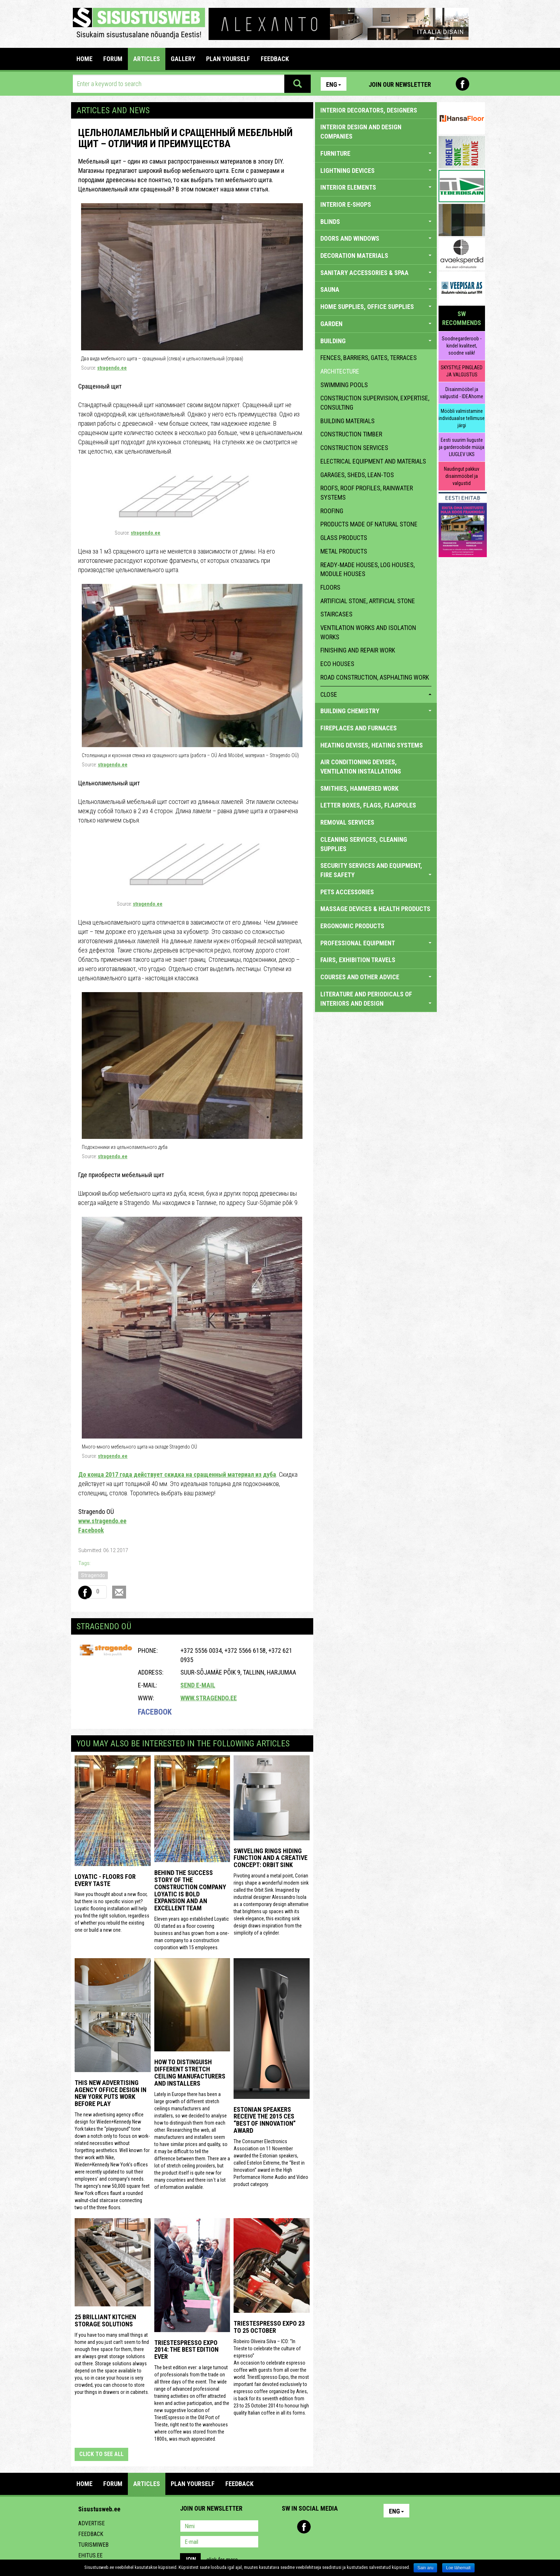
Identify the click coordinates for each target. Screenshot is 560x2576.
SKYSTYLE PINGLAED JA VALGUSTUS (461, 371)
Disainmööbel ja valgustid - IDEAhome (461, 392)
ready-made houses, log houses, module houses (367, 569)
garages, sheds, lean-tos (357, 475)
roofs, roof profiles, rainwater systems (366, 492)
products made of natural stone (369, 524)
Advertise (91, 2523)
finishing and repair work (357, 650)
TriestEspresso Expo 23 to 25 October (269, 2327)
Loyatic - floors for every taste (105, 1880)
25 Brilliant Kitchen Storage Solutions (105, 2320)
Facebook (462, 84)
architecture (339, 371)
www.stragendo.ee (102, 1521)
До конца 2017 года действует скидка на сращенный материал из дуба (177, 1474)
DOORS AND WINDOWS (375, 238)
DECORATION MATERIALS (375, 255)
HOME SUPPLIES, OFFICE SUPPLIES (375, 306)
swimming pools (344, 385)
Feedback (90, 2534)
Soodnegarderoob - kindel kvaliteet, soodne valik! (461, 346)
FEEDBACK (275, 58)
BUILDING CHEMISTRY (375, 711)
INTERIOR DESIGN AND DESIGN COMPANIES (360, 131)
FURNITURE (375, 153)
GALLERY (183, 58)
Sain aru (426, 2567)
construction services (354, 447)
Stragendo (93, 1575)
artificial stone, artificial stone (367, 601)
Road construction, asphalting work (374, 677)
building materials (347, 421)
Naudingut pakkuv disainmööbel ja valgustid (461, 476)
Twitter (334, 2527)
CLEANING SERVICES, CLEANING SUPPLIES (363, 844)
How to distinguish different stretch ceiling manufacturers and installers (189, 2072)
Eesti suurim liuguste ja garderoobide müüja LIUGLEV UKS (461, 447)
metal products (343, 551)
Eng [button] (333, 84)
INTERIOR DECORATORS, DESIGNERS (368, 110)
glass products (343, 537)
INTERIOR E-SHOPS (345, 204)
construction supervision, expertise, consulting (374, 402)
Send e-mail (197, 1685)
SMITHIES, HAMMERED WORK (359, 788)
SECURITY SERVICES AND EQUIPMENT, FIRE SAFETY (375, 870)
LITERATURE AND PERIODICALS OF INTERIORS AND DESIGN (375, 998)
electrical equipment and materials (373, 461)
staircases (336, 614)
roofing (331, 511)
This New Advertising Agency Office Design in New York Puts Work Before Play (110, 2093)
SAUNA (375, 289)
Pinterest (447, 84)
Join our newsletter (400, 84)
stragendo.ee (112, 368)
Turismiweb (93, 2544)
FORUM (112, 58)
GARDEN (375, 323)
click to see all (101, 2454)
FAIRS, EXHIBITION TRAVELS (357, 960)
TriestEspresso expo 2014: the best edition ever (186, 2350)
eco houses (337, 663)
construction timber (351, 434)
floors (330, 587)
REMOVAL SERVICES (347, 822)
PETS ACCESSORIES (347, 892)
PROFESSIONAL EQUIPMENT (375, 943)
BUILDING (375, 341)
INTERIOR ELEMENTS (375, 187)
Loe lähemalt (458, 2567)
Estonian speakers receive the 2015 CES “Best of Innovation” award (265, 2120)
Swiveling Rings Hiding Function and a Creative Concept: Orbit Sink (271, 1858)
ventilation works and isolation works (368, 632)
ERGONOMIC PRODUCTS (352, 926)
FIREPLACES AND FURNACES (358, 728)
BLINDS (375, 221)
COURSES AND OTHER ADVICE (375, 977)
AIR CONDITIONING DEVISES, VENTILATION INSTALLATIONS (360, 766)
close (375, 694)
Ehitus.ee (90, 2555)
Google (350, 2527)
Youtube (478, 84)
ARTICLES (146, 58)
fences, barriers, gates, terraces (368, 357)
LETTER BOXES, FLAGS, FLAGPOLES (368, 805)
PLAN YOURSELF (228, 58)
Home (84, 58)
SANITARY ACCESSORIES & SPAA (375, 272)
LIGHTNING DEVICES (375, 170)
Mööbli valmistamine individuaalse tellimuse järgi (462, 418)
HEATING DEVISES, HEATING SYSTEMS (371, 745)
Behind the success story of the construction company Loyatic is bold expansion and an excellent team (190, 1890)
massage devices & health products (375, 908)
